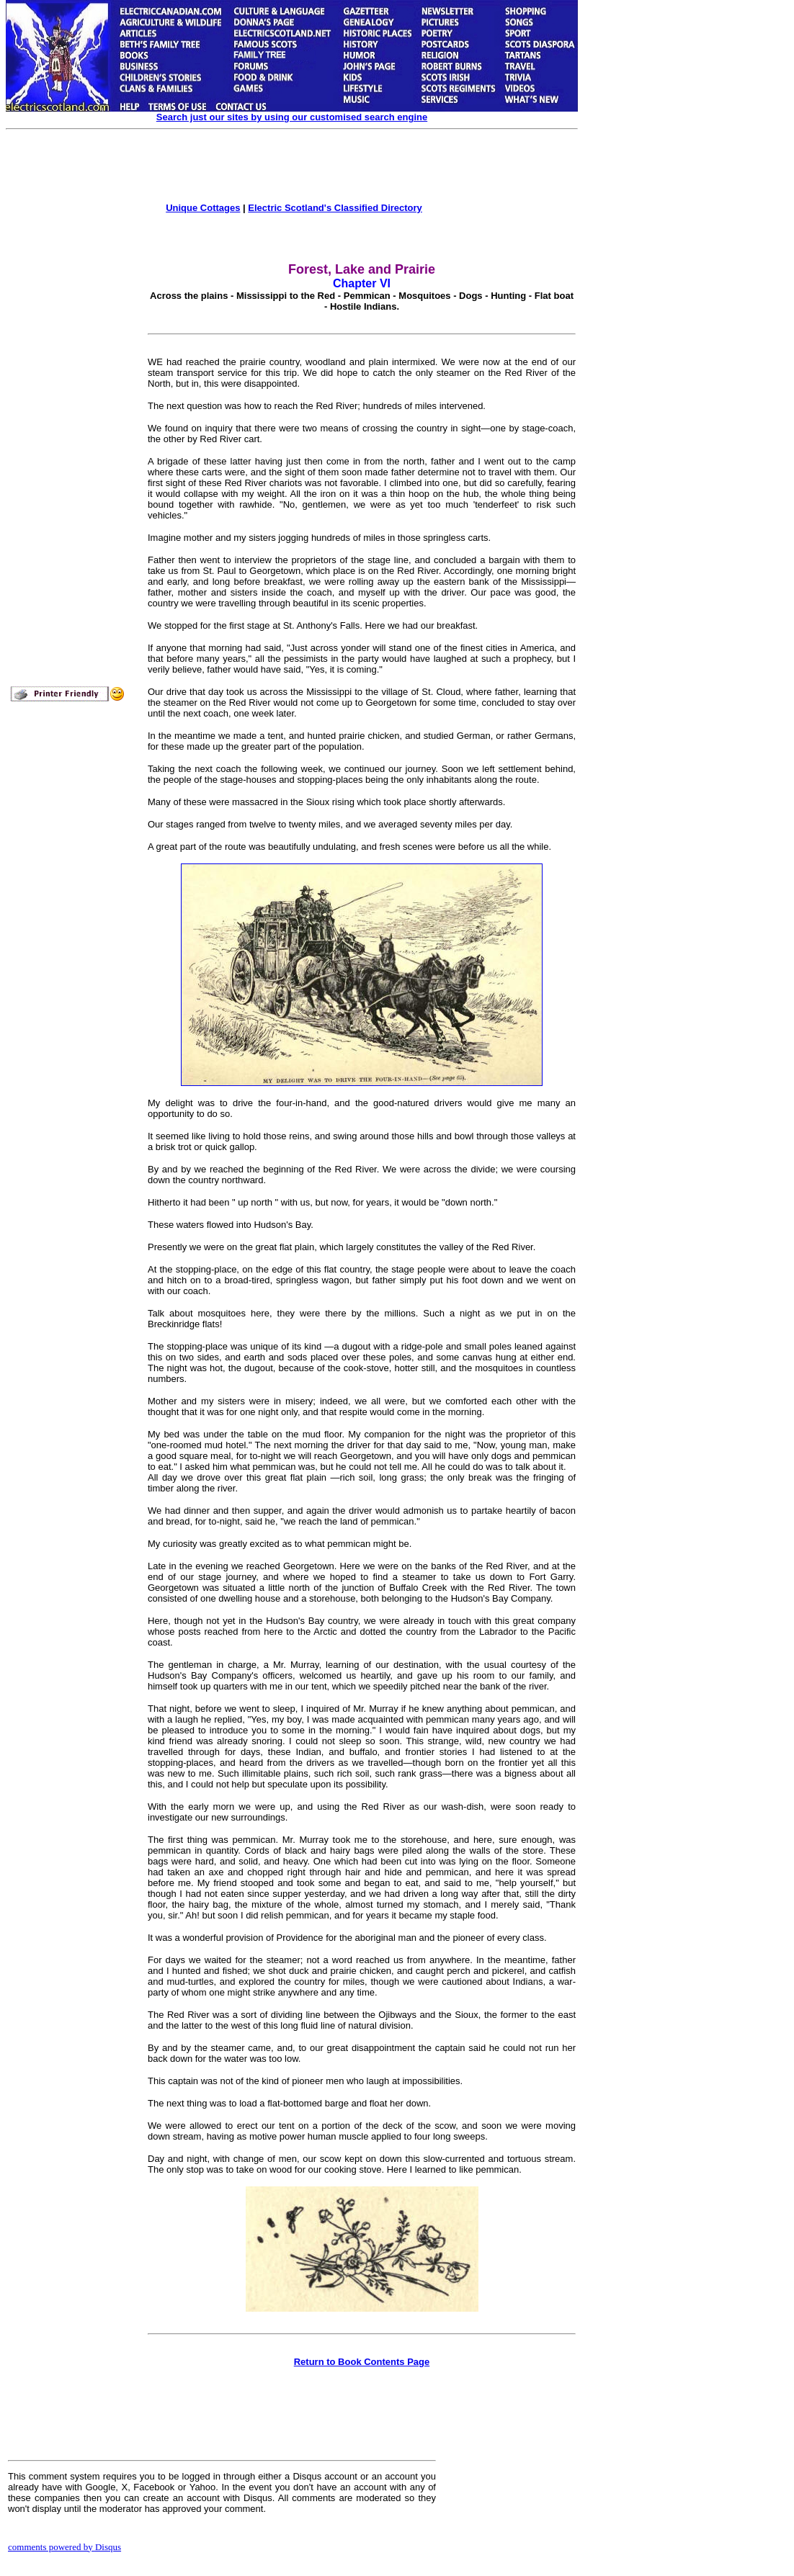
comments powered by (64, 2546)
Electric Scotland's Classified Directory (335, 207)
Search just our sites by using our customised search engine (291, 117)
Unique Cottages (203, 207)
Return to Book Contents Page (362, 2361)
